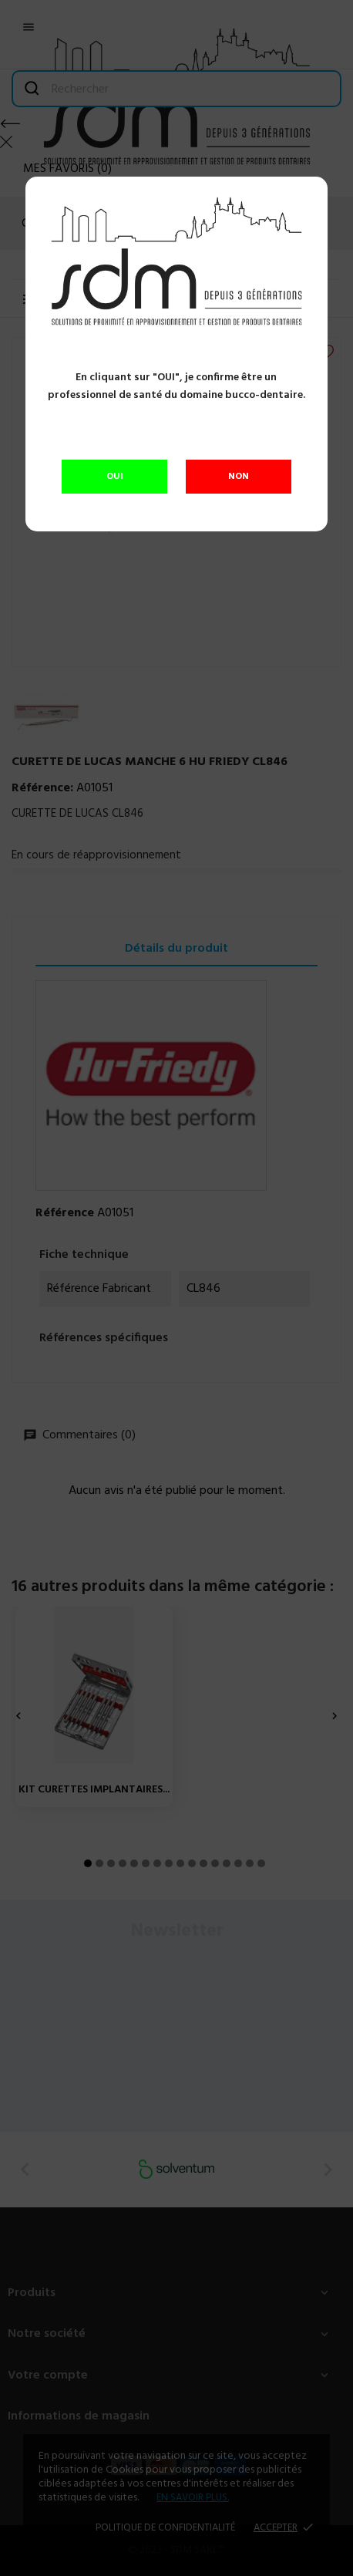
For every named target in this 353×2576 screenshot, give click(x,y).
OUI (114, 476)
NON (238, 476)
